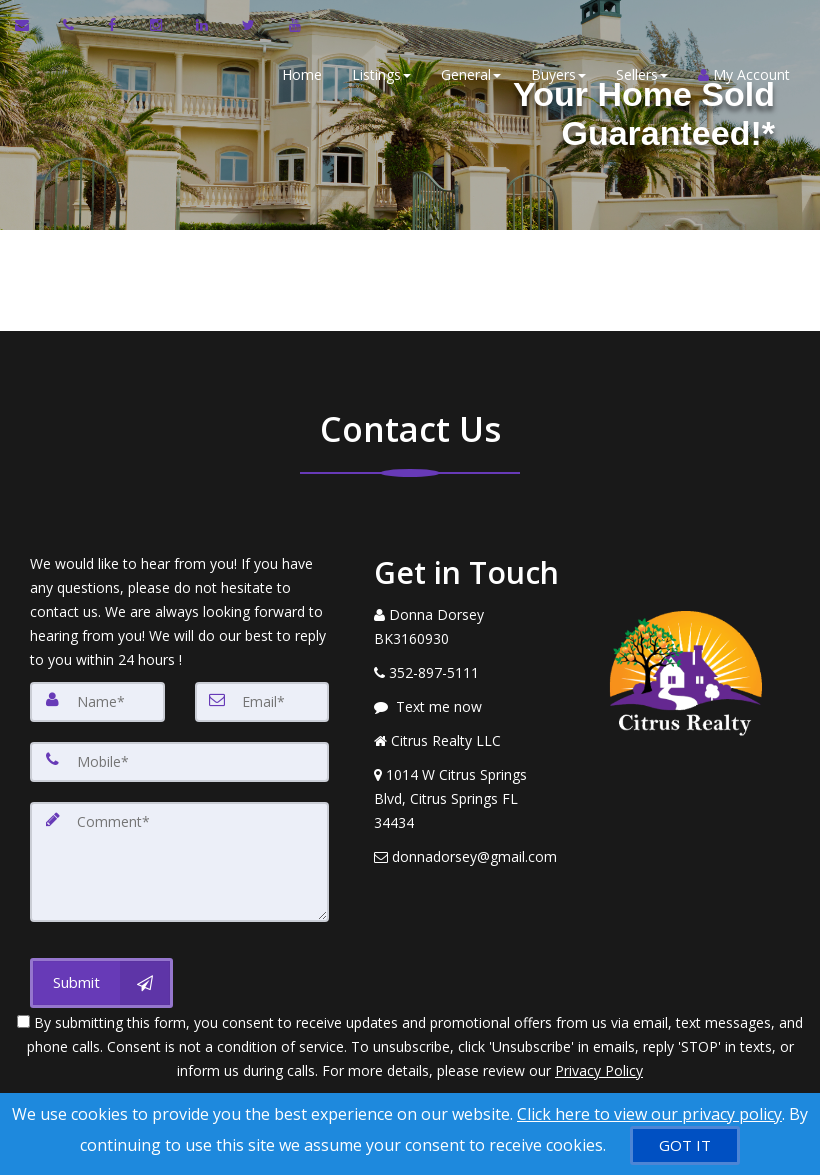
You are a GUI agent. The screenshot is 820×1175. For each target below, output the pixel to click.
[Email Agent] (31, 25)
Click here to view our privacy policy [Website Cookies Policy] (649, 1114)
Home (302, 74)
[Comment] (179, 862)
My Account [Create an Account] (744, 74)
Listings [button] (381, 74)
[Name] (97, 702)
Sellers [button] (642, 74)
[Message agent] (466, 707)
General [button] (471, 74)
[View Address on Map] (466, 799)
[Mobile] (179, 762)
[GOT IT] (685, 1145)
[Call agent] (70, 25)
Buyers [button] (558, 74)
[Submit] (101, 983)
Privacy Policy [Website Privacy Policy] (599, 1070)
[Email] (262, 702)
